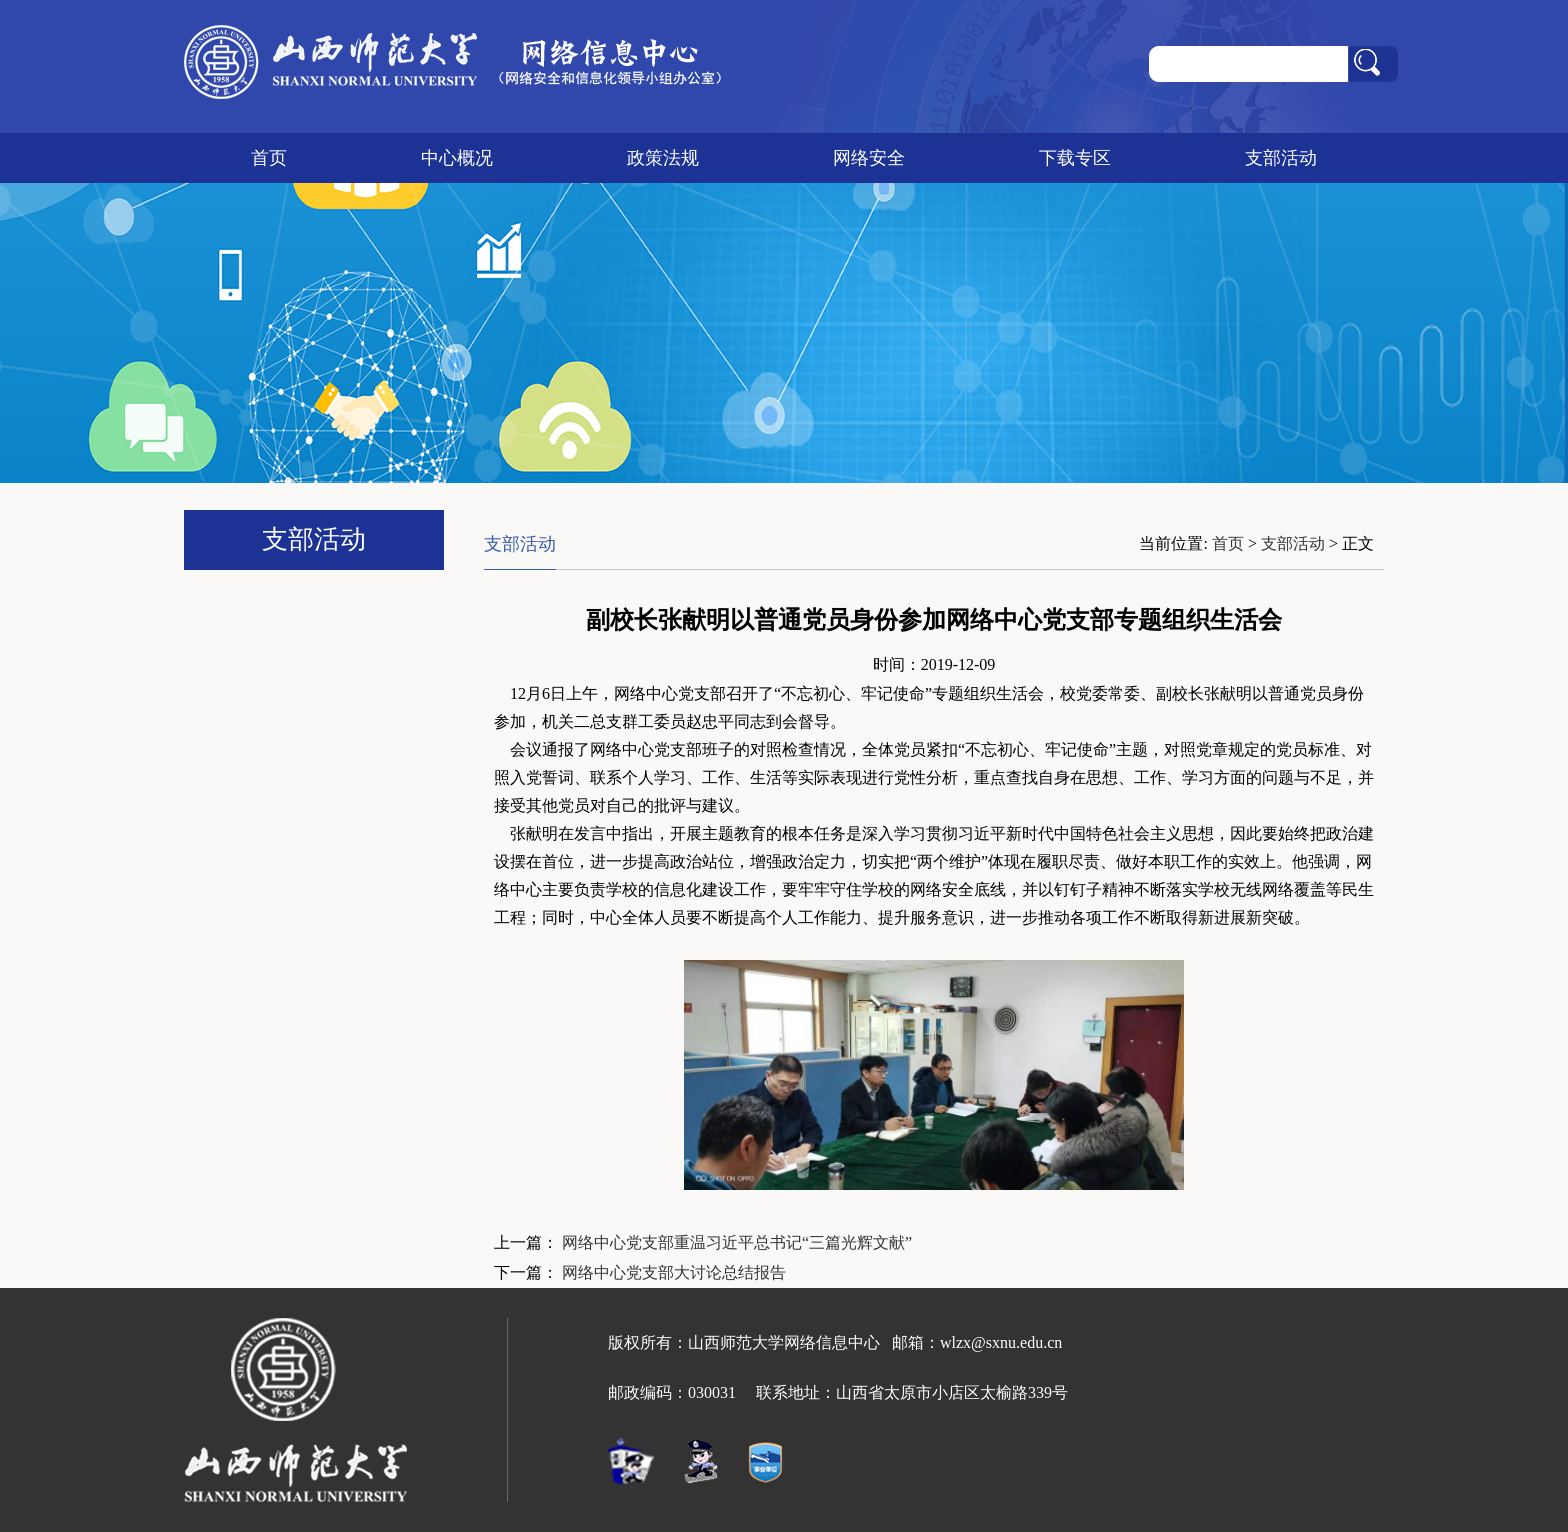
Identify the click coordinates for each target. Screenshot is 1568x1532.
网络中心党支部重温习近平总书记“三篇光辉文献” (737, 1242)
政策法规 (663, 158)
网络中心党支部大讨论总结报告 (674, 1272)
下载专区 (1075, 158)
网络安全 (869, 158)
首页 (269, 158)
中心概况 (457, 158)
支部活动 (1281, 158)
